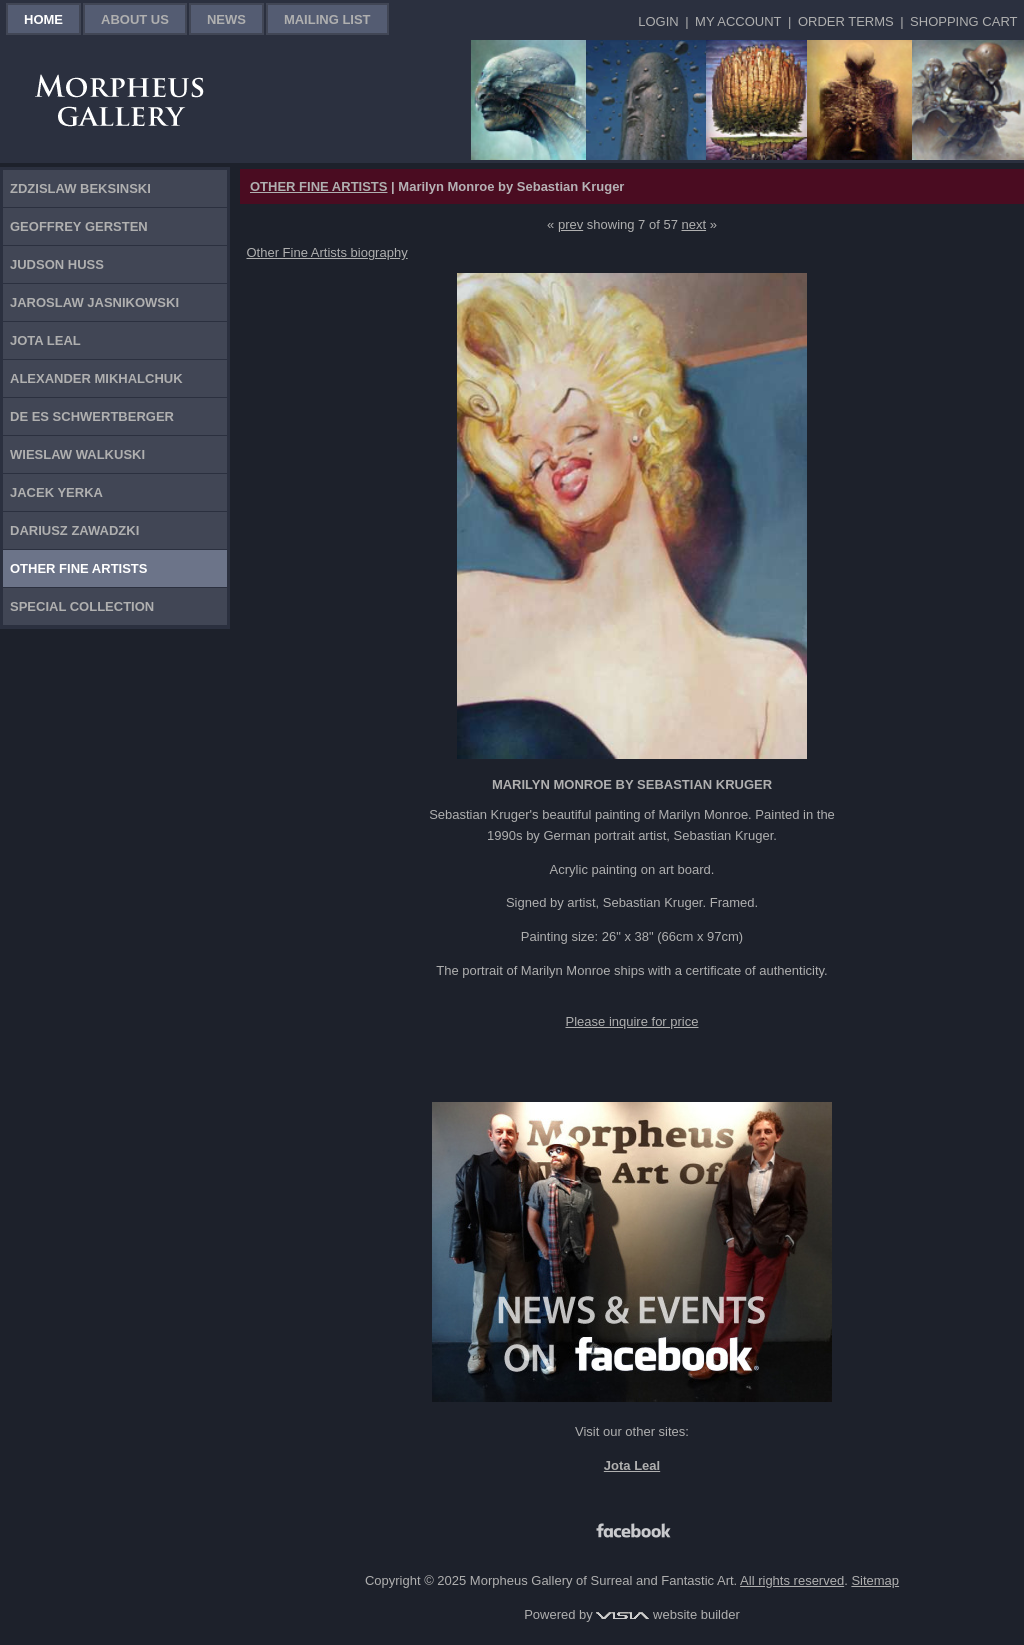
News (226, 19)
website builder (667, 1614)
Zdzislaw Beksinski (80, 188)
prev (570, 224)
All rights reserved (792, 1580)
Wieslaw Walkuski (77, 454)
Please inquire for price (632, 1021)
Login (658, 21)
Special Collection (82, 606)
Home (43, 19)
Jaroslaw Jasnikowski (94, 302)
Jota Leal (45, 340)
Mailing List (327, 19)
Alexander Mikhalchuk (96, 378)
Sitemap (875, 1580)
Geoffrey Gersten (79, 226)
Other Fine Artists (78, 568)
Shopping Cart (963, 21)
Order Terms (846, 21)
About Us (135, 19)
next (694, 224)
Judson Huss (57, 264)
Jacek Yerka (56, 492)
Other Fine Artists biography (327, 252)
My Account (738, 21)
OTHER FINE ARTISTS (318, 186)
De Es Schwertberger (92, 416)
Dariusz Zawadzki (74, 530)
